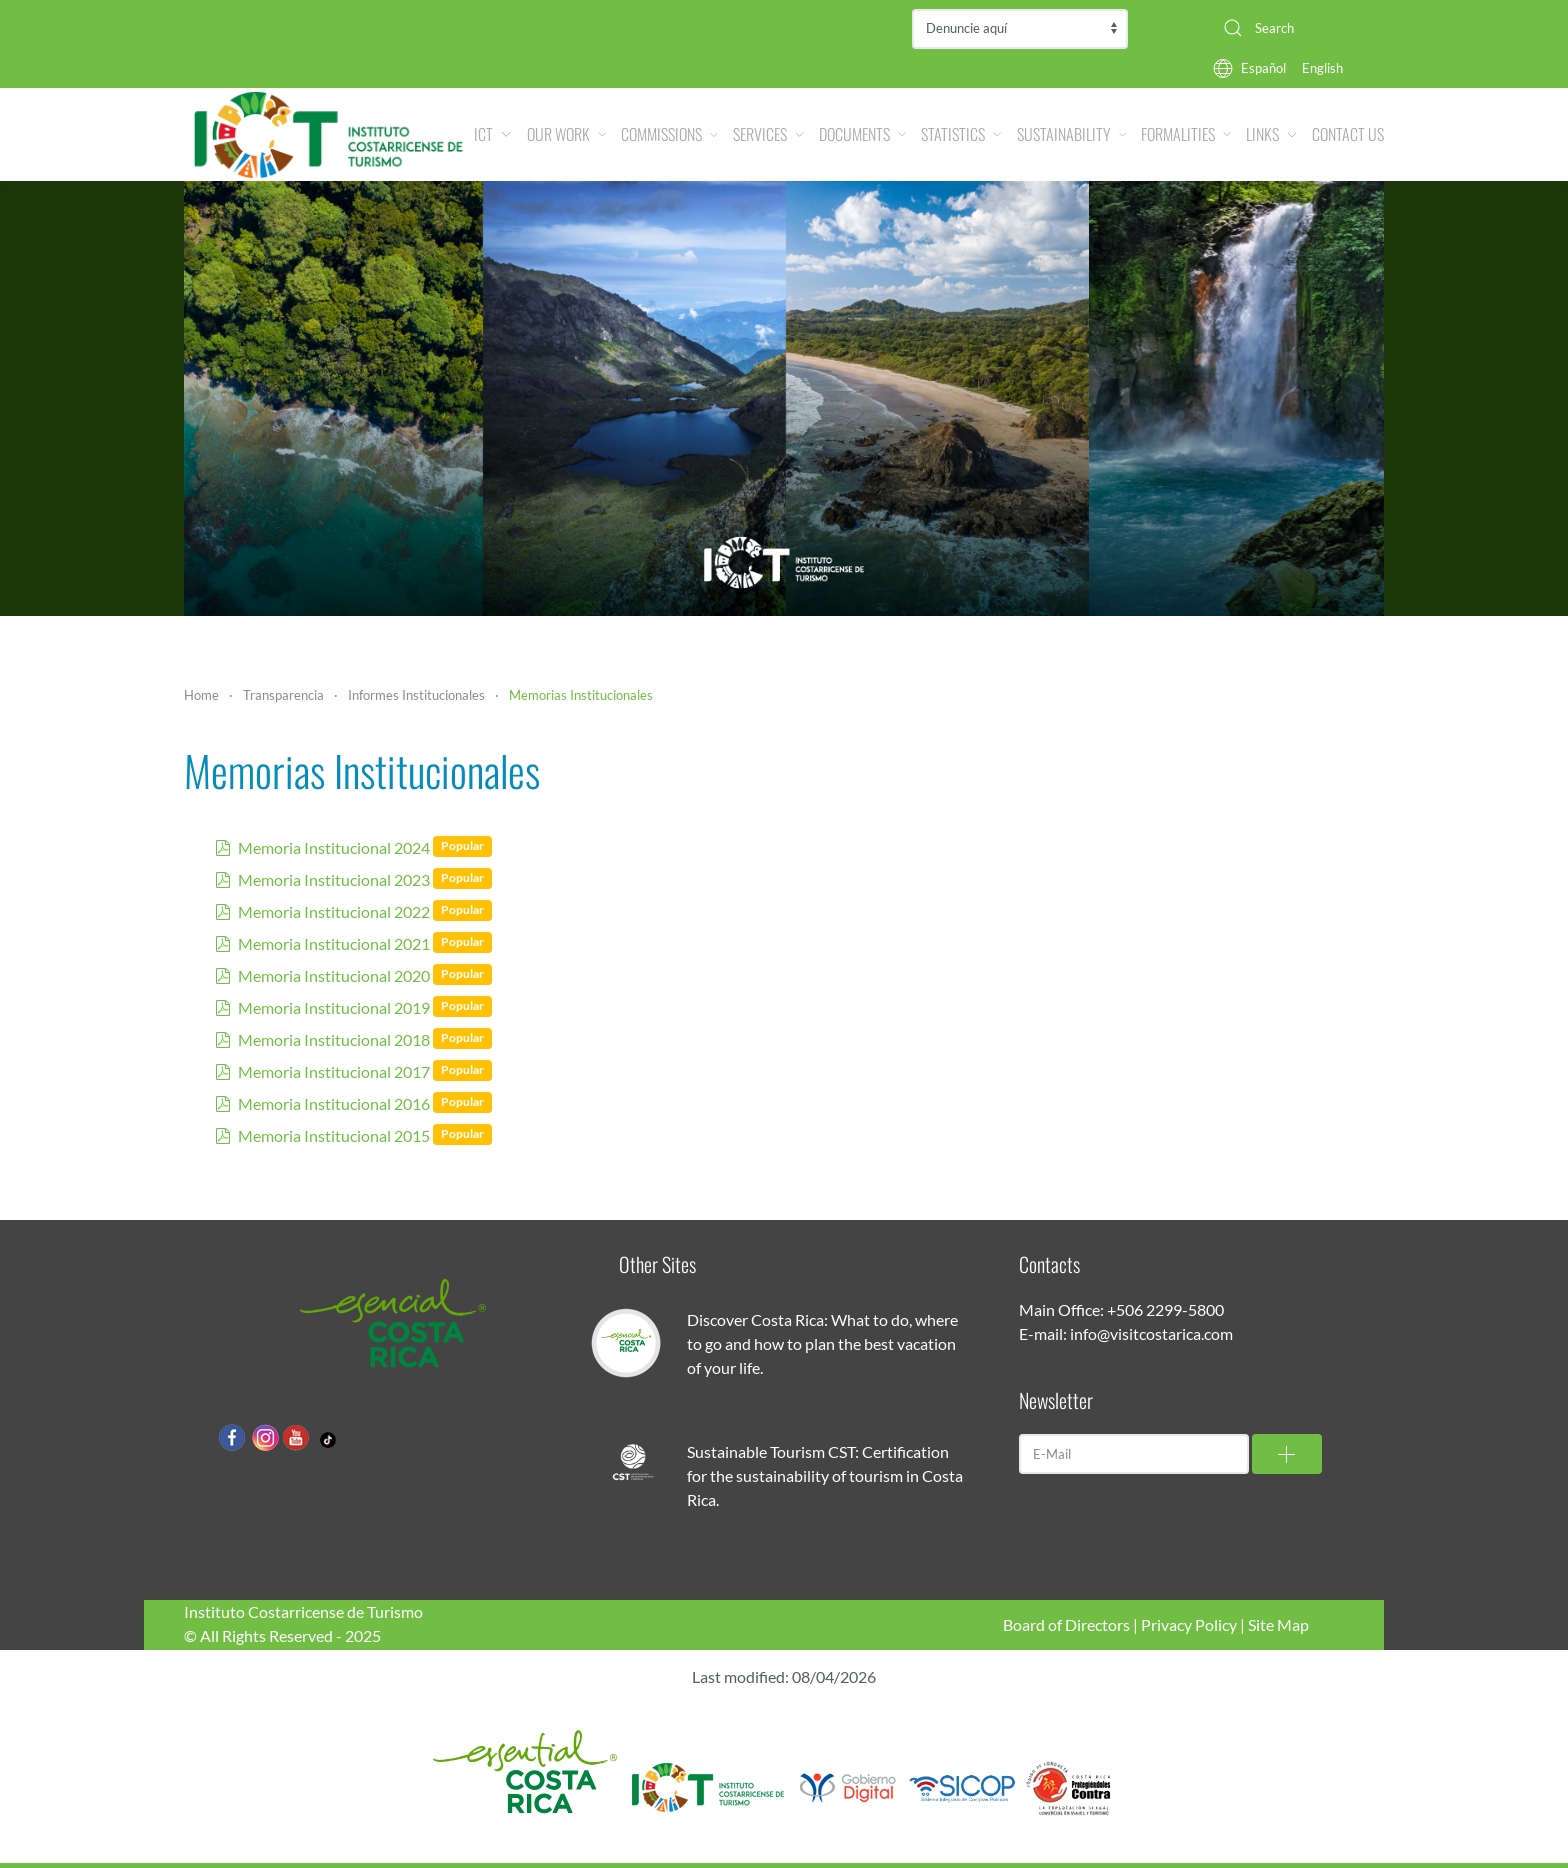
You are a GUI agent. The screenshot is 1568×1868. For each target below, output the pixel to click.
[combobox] (1296, 28)
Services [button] (768, 134)
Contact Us (1348, 134)
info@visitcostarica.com (1151, 1333)
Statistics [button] (961, 134)
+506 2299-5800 (1165, 1309)
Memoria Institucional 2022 (334, 911)
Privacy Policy (1189, 1624)
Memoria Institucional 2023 (334, 879)
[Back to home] (329, 134)
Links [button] (1271, 134)
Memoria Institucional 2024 (334, 847)
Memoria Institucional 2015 (334, 1135)
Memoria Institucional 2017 (334, 1071)
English (1322, 68)
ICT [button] (492, 134)
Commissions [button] (669, 134)
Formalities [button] (1186, 134)
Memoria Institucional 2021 (334, 943)
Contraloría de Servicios (1020, 29)
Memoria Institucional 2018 (334, 1039)
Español (1263, 68)
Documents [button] (862, 134)
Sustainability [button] (1071, 134)
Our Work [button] (567, 134)
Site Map (1278, 1624)
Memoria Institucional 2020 (334, 975)
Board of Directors (1066, 1624)
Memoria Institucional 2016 (334, 1103)
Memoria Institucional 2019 (334, 1007)
